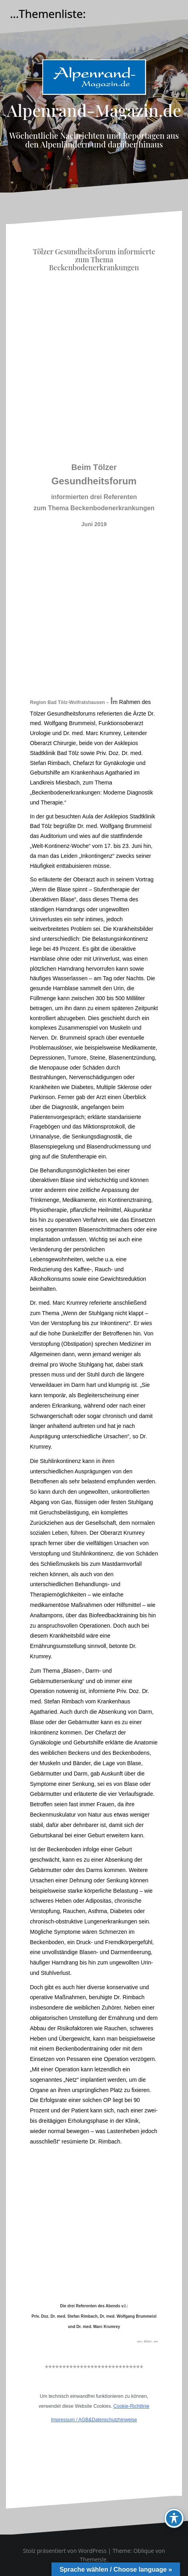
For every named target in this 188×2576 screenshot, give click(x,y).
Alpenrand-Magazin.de (94, 110)
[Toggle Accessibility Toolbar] (174, 2518)
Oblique (143, 2550)
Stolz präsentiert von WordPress (65, 2550)
